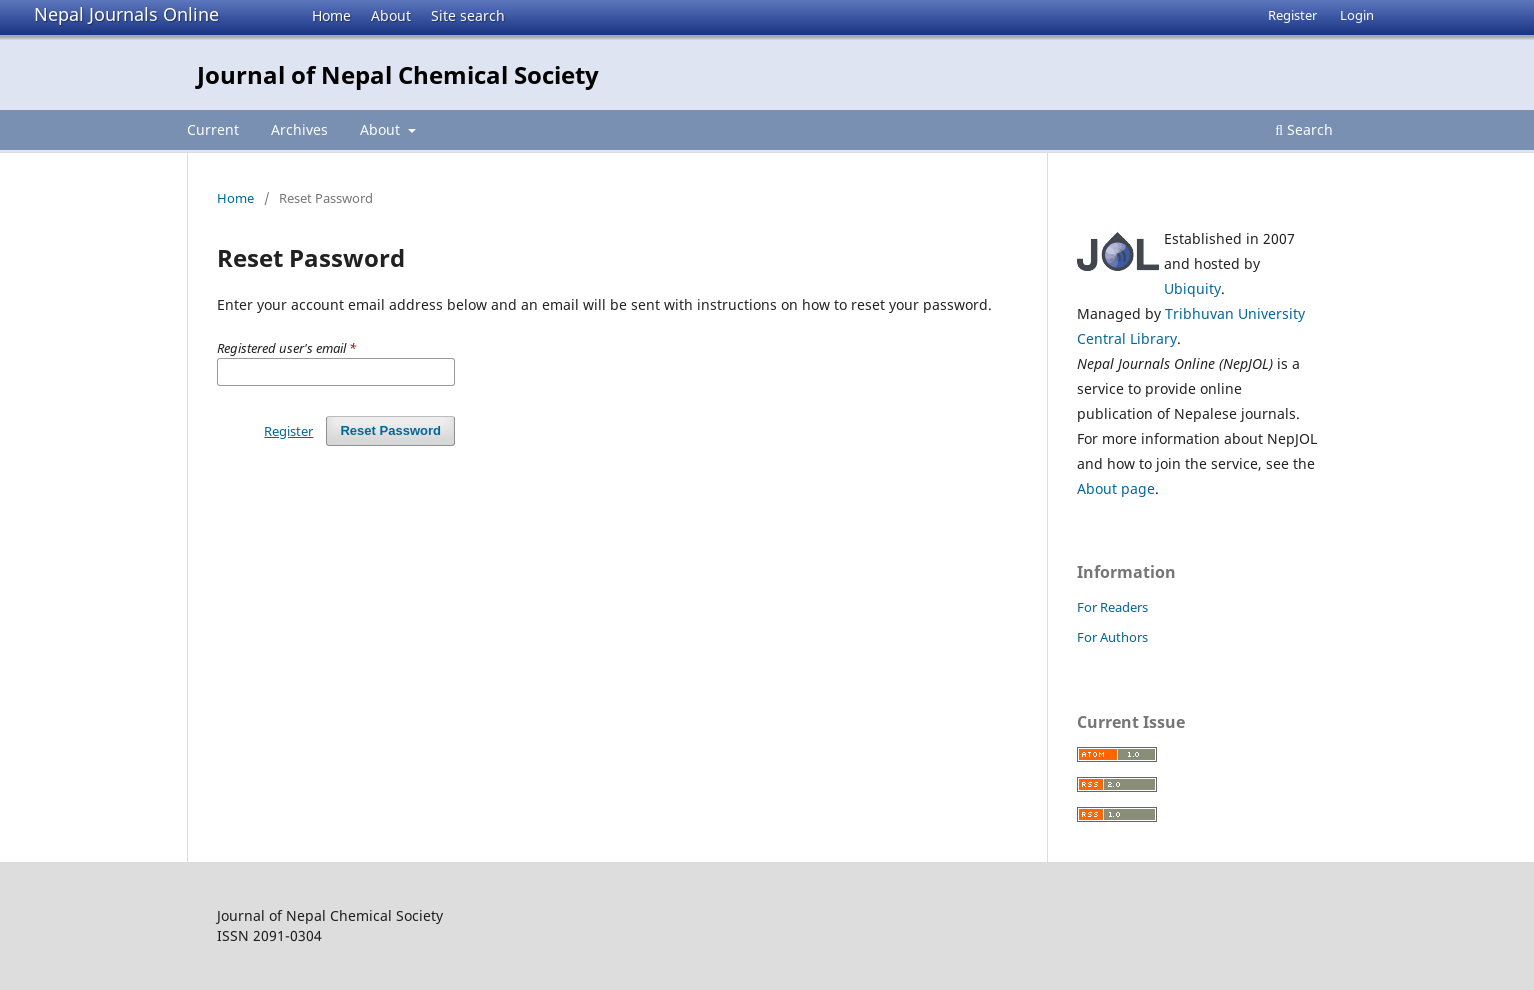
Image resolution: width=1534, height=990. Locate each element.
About (391, 15)
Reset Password (390, 430)
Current (213, 129)
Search (1304, 129)
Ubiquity (1192, 288)
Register (1292, 15)
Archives (299, 129)
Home (331, 15)
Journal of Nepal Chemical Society (398, 74)
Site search (468, 15)
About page (1116, 488)
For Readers (1112, 607)
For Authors (1112, 637)
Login (1357, 15)
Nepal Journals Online (126, 14)
